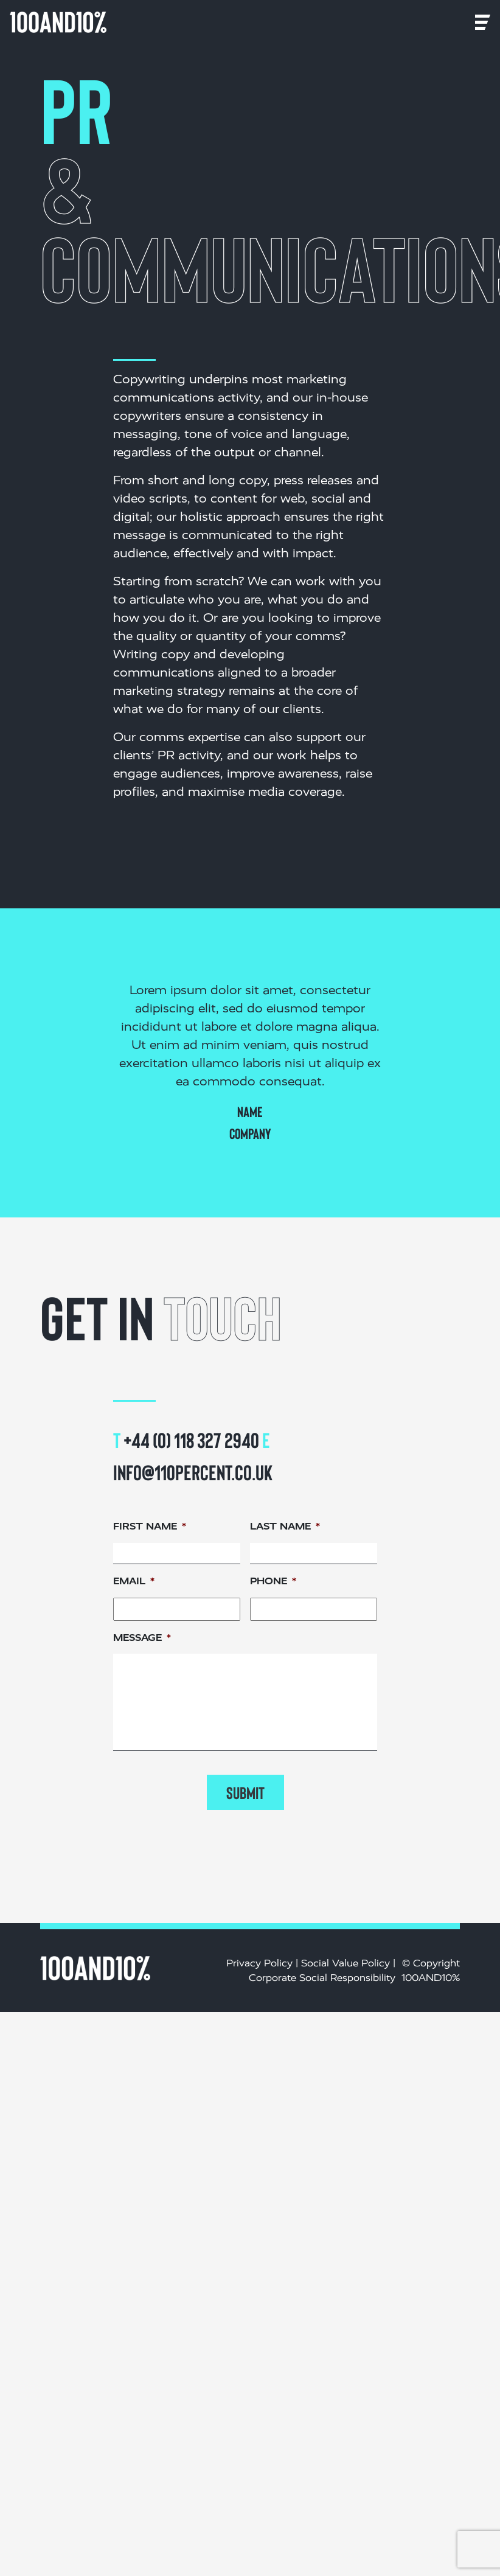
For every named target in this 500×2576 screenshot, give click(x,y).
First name (149, 1526)
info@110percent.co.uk (193, 1472)
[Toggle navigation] (123, 22)
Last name (285, 1526)
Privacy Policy (259, 1963)
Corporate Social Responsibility (322, 1977)
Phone (273, 1581)
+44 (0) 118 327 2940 (191, 1439)
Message (142, 1637)
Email (134, 1581)
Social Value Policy (345, 1963)
